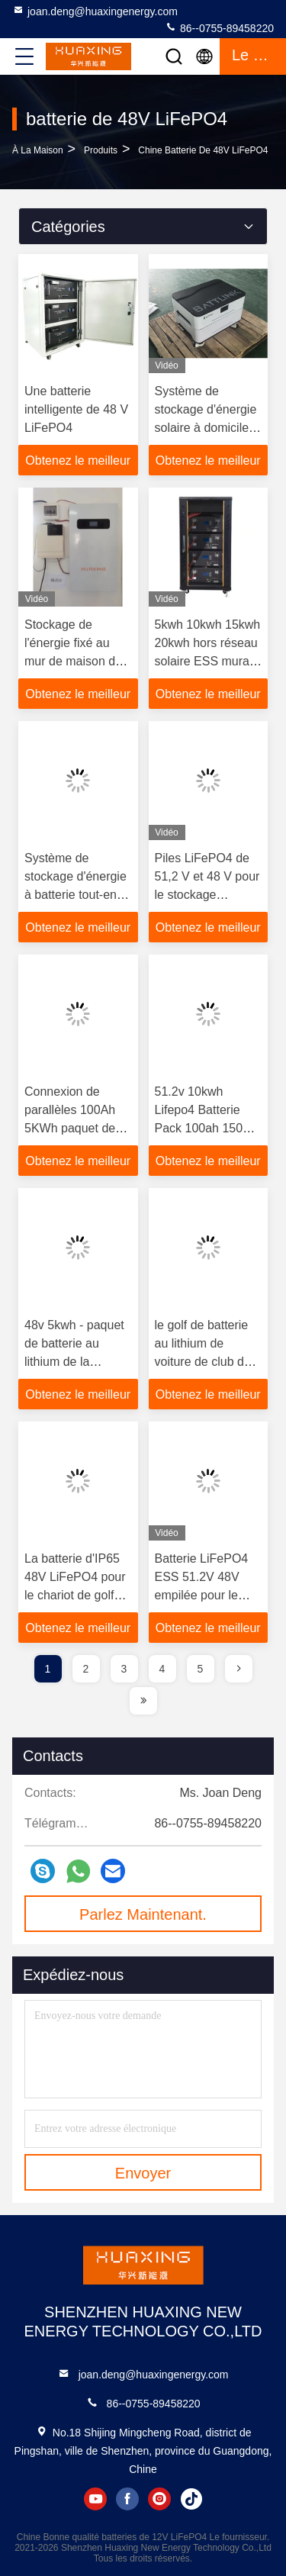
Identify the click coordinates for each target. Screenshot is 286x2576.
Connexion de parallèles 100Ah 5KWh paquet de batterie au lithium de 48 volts (72, 1128)
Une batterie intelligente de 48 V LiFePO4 (76, 409)
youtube (95, 2498)
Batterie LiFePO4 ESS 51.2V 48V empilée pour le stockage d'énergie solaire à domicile (206, 1595)
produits (100, 150)
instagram (159, 2498)
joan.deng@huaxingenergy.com (95, 11)
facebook (127, 2498)
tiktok (191, 2498)
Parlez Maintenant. (143, 1914)
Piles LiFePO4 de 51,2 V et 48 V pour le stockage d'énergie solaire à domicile (207, 895)
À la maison (37, 150)
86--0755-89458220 (219, 27)
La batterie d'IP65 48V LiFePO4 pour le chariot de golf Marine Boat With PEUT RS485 (75, 1595)
